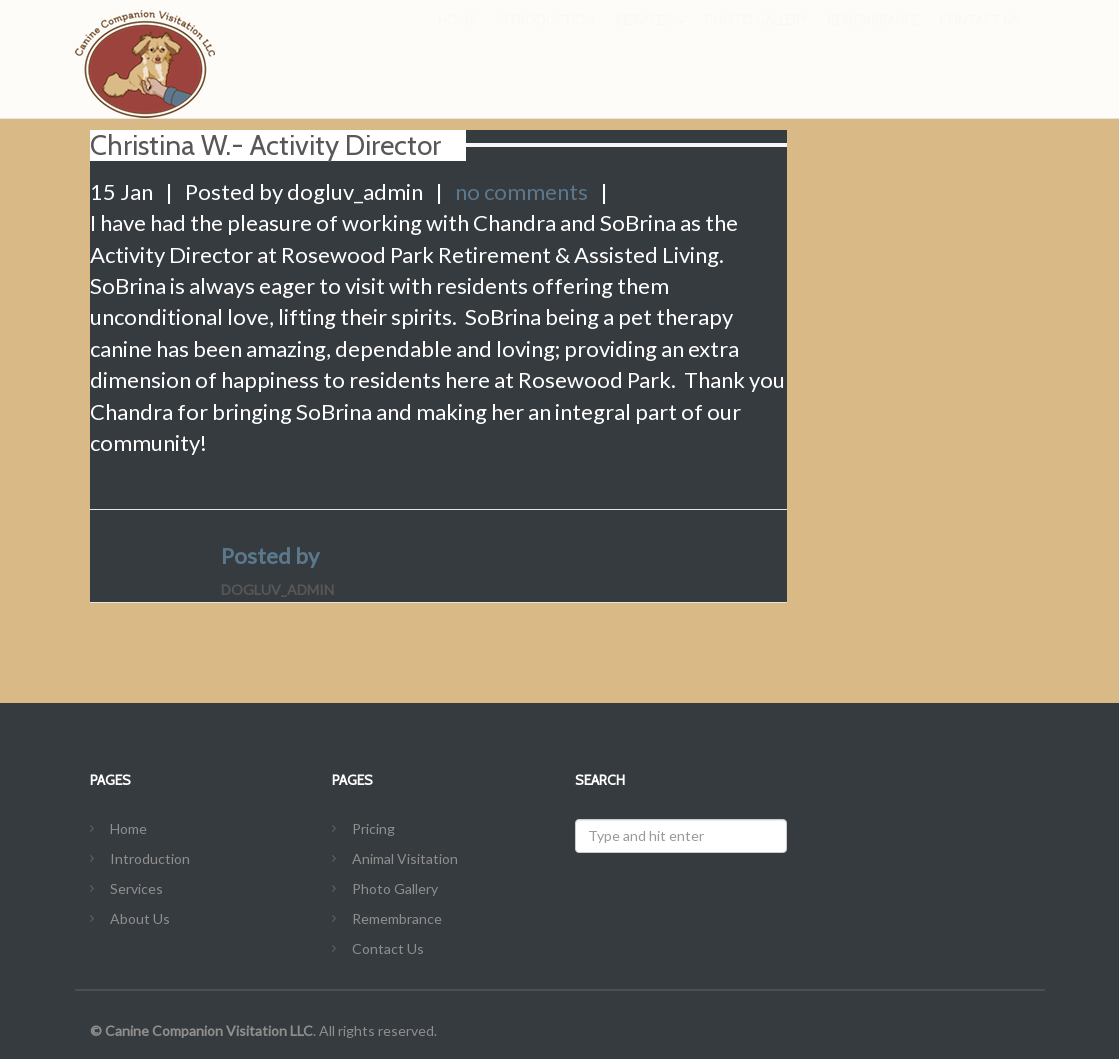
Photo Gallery (756, 40)
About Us (140, 918)
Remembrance (873, 40)
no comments (521, 191)
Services (650, 40)
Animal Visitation (405, 858)
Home (457, 40)
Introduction (545, 40)
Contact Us (979, 40)
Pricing (373, 828)
